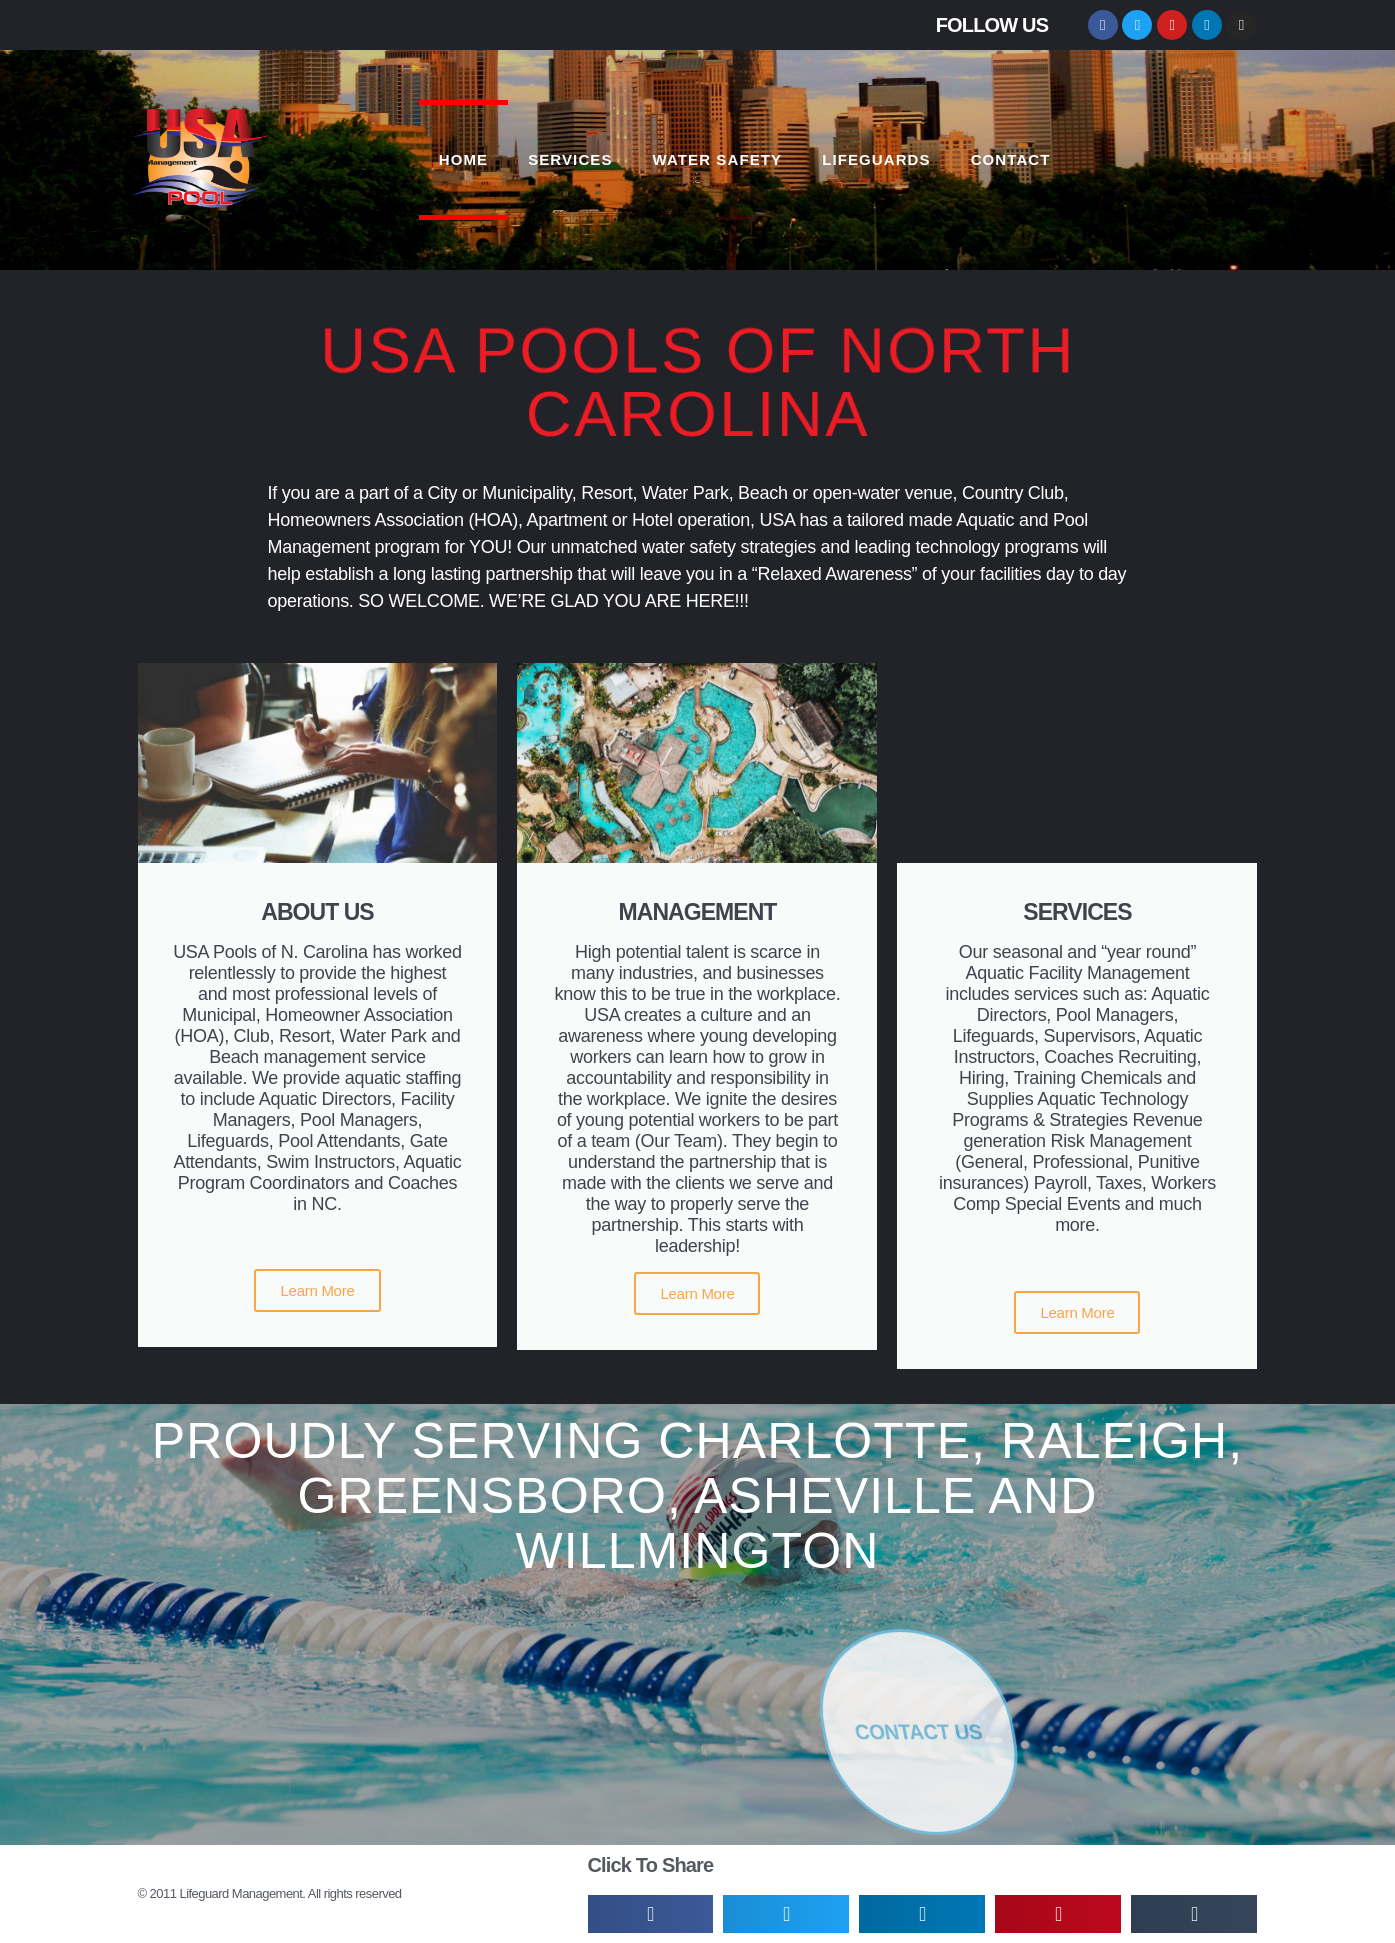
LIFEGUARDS (876, 159)
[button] (1247, 156)
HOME (463, 159)
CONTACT (1011, 159)
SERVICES (570, 159)
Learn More (317, 1290)
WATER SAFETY (718, 159)
